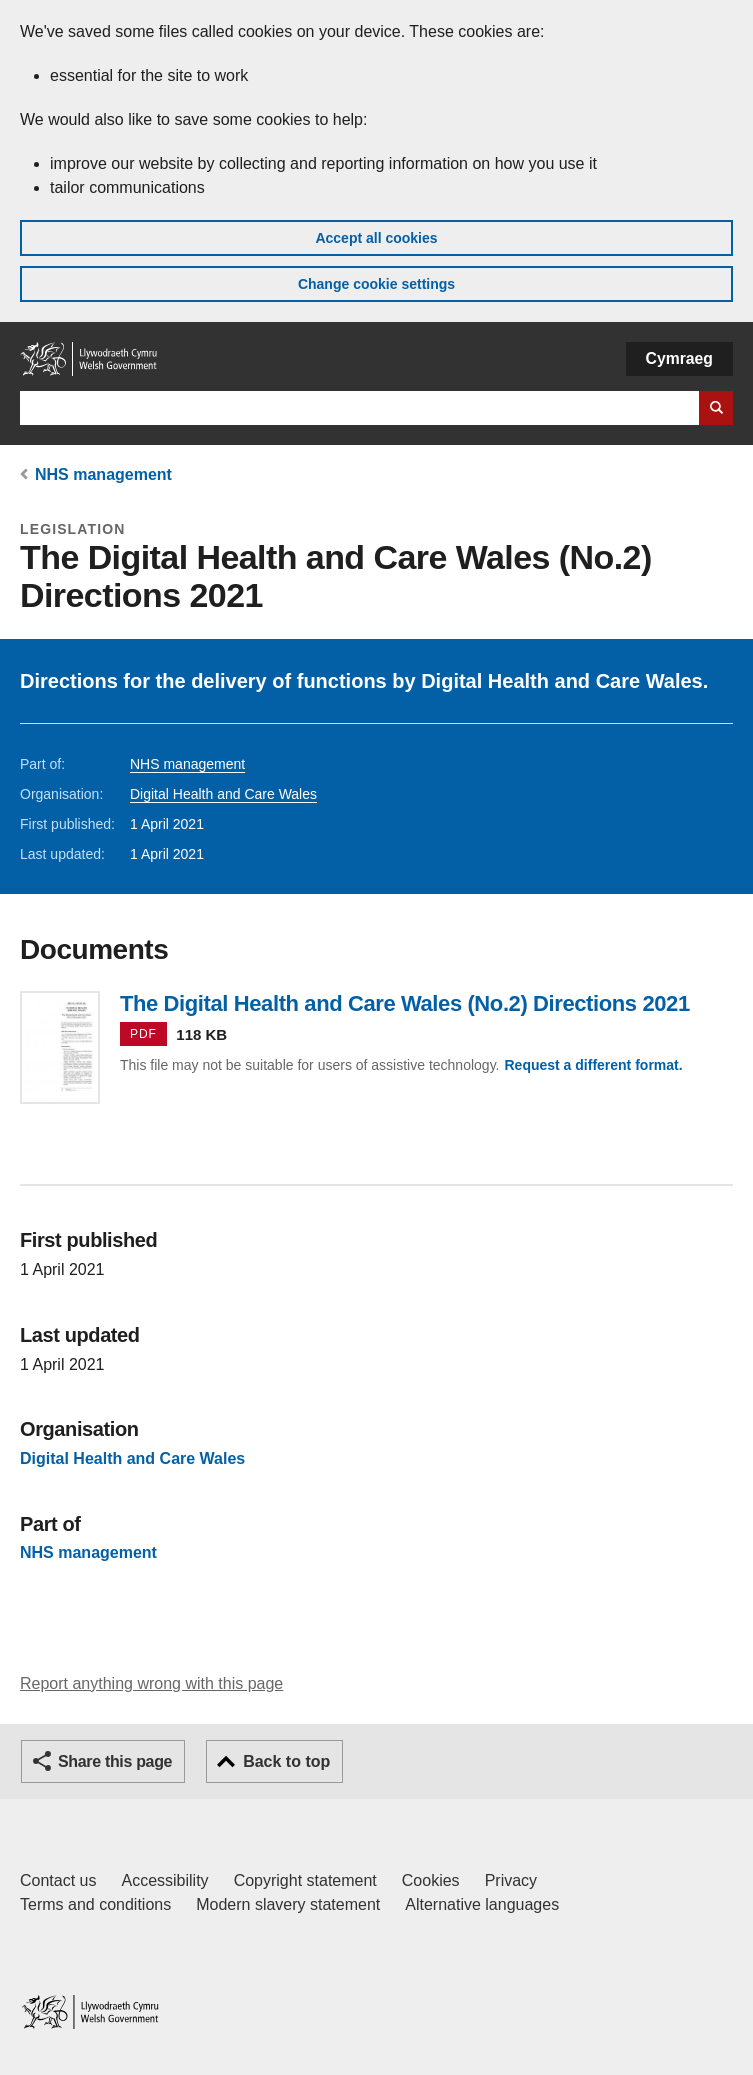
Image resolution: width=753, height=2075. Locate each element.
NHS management (103, 474)
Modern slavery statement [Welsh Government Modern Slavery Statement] (288, 1904)
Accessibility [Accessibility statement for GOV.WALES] (164, 1880)
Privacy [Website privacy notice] (511, 1880)
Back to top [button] (286, 1761)
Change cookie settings (376, 284)
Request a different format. (593, 1065)
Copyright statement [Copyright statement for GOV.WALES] (305, 1880)
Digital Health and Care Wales (223, 794)
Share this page (115, 1761)
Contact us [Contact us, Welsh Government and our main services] (58, 1880)
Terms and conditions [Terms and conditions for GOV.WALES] (95, 1904)
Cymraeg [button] (679, 358)
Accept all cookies (376, 238)
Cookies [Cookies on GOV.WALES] (431, 1880)
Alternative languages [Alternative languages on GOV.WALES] (482, 1904)
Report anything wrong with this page (151, 1683)
